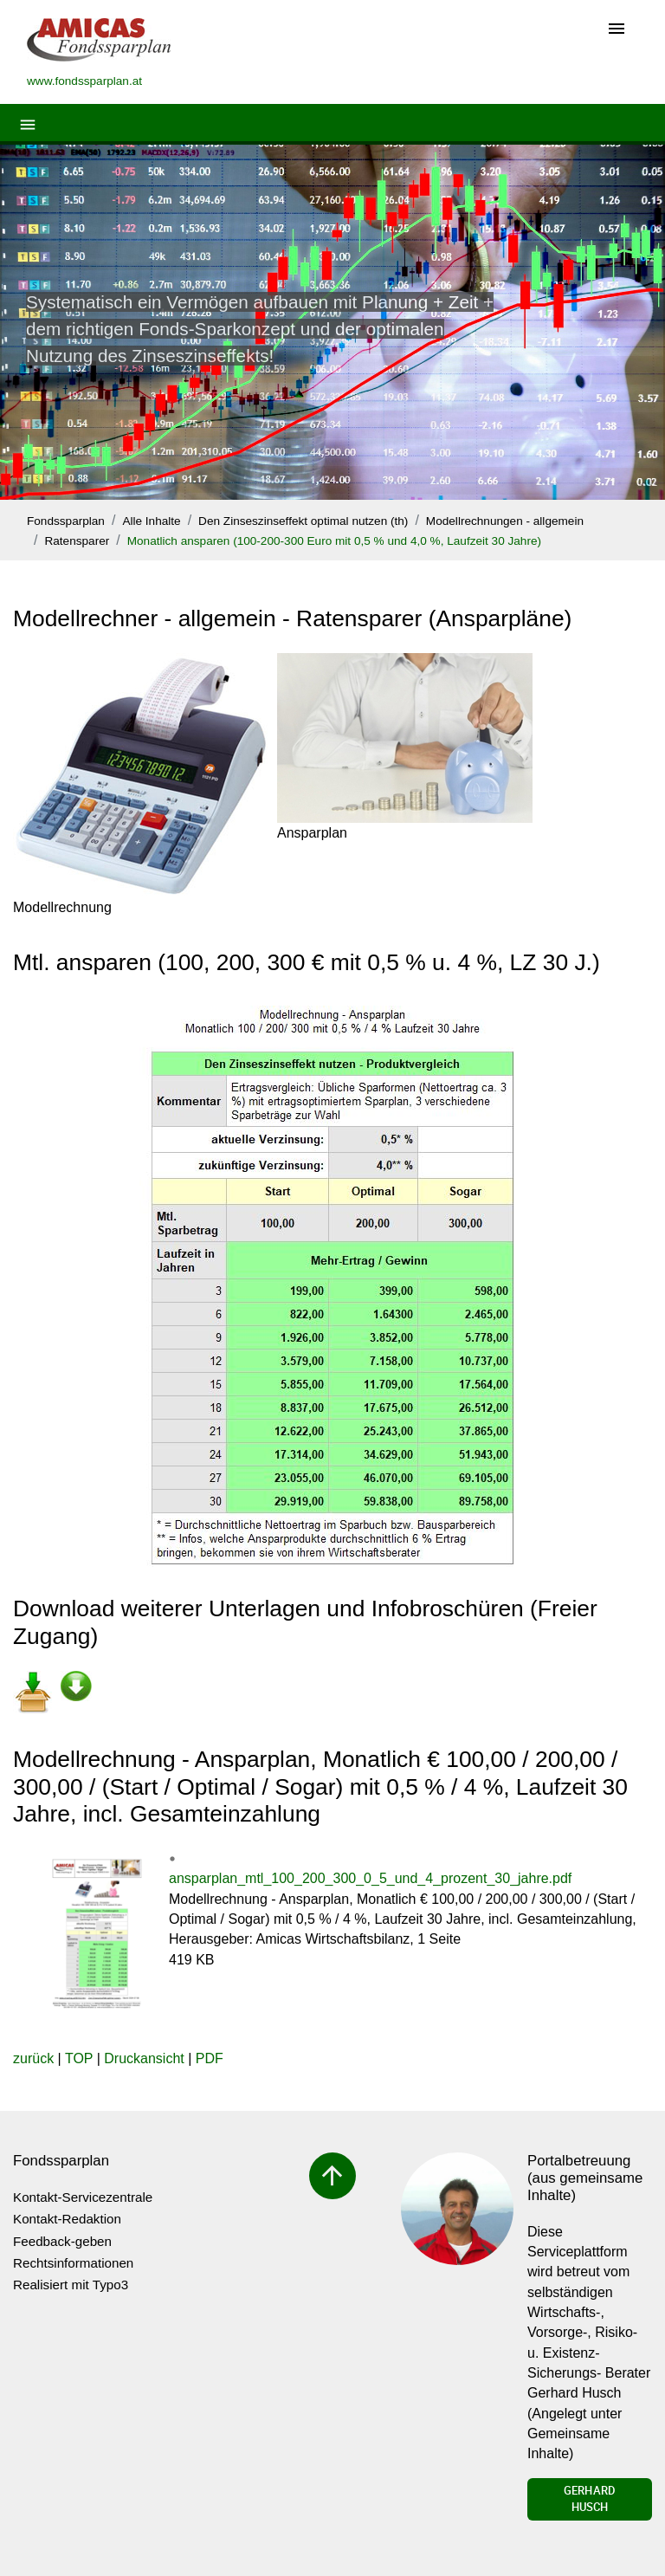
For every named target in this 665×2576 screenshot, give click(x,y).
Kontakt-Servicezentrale (82, 2197)
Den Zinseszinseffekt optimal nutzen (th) (303, 521)
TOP (79, 2058)
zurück (33, 2058)
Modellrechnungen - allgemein (505, 521)
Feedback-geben (62, 2241)
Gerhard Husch (590, 2498)
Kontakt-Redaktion (67, 2218)
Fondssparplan (66, 521)
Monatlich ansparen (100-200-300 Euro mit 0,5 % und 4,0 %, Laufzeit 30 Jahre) (334, 540)
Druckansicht (144, 2058)
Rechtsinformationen (73, 2263)
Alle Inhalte (151, 521)
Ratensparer (76, 540)
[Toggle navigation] (616, 30)
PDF (209, 2058)
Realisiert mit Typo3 (70, 2284)
